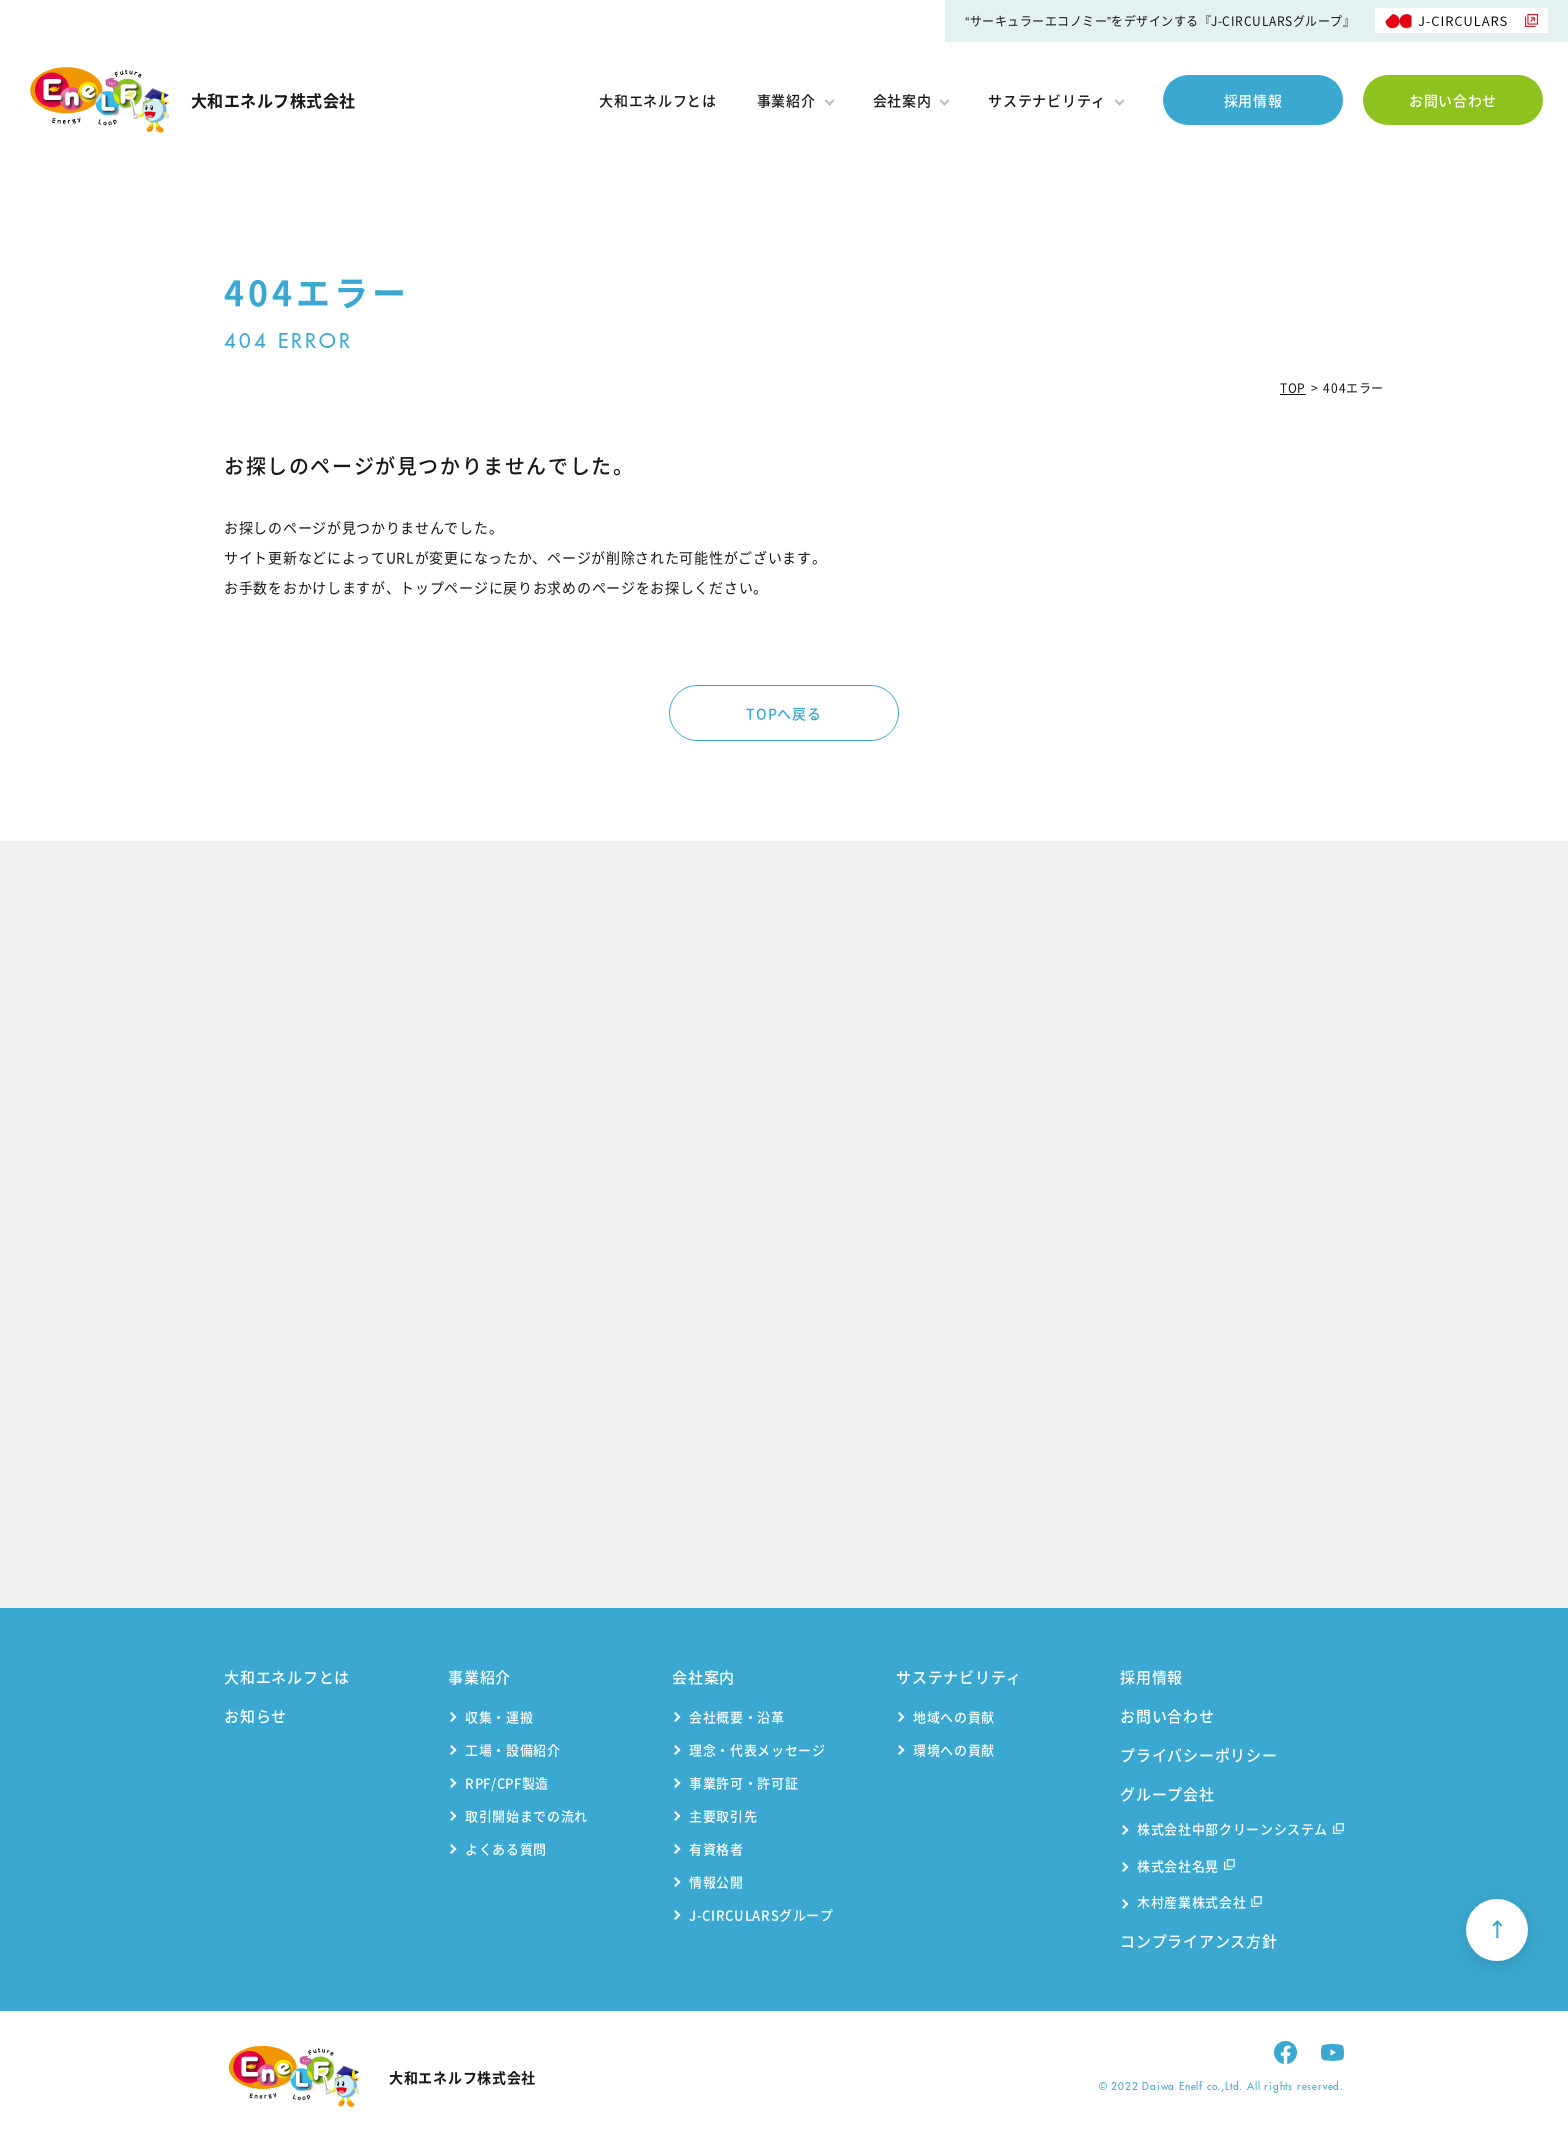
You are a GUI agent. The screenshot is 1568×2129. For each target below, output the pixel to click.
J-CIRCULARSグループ (761, 1914)
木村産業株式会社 (1199, 1903)
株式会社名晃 (1186, 1867)
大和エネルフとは (658, 100)
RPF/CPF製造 (507, 1782)
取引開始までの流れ (526, 1815)
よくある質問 (506, 1848)
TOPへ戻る (783, 713)
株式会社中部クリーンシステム (1240, 1830)
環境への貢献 (954, 1749)
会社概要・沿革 (737, 1716)
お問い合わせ (1453, 100)
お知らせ (255, 1716)
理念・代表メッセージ (757, 1749)
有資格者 (716, 1848)
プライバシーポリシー (1199, 1755)
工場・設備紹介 (513, 1749)
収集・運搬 (499, 1716)
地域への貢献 (954, 1716)
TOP (1293, 388)
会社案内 (911, 100)
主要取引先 (723, 1815)
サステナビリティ (1055, 100)
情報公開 (716, 1881)
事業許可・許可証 (743, 1782)
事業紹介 (795, 100)
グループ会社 (1167, 1794)
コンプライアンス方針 (1199, 1941)
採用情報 (1253, 100)
